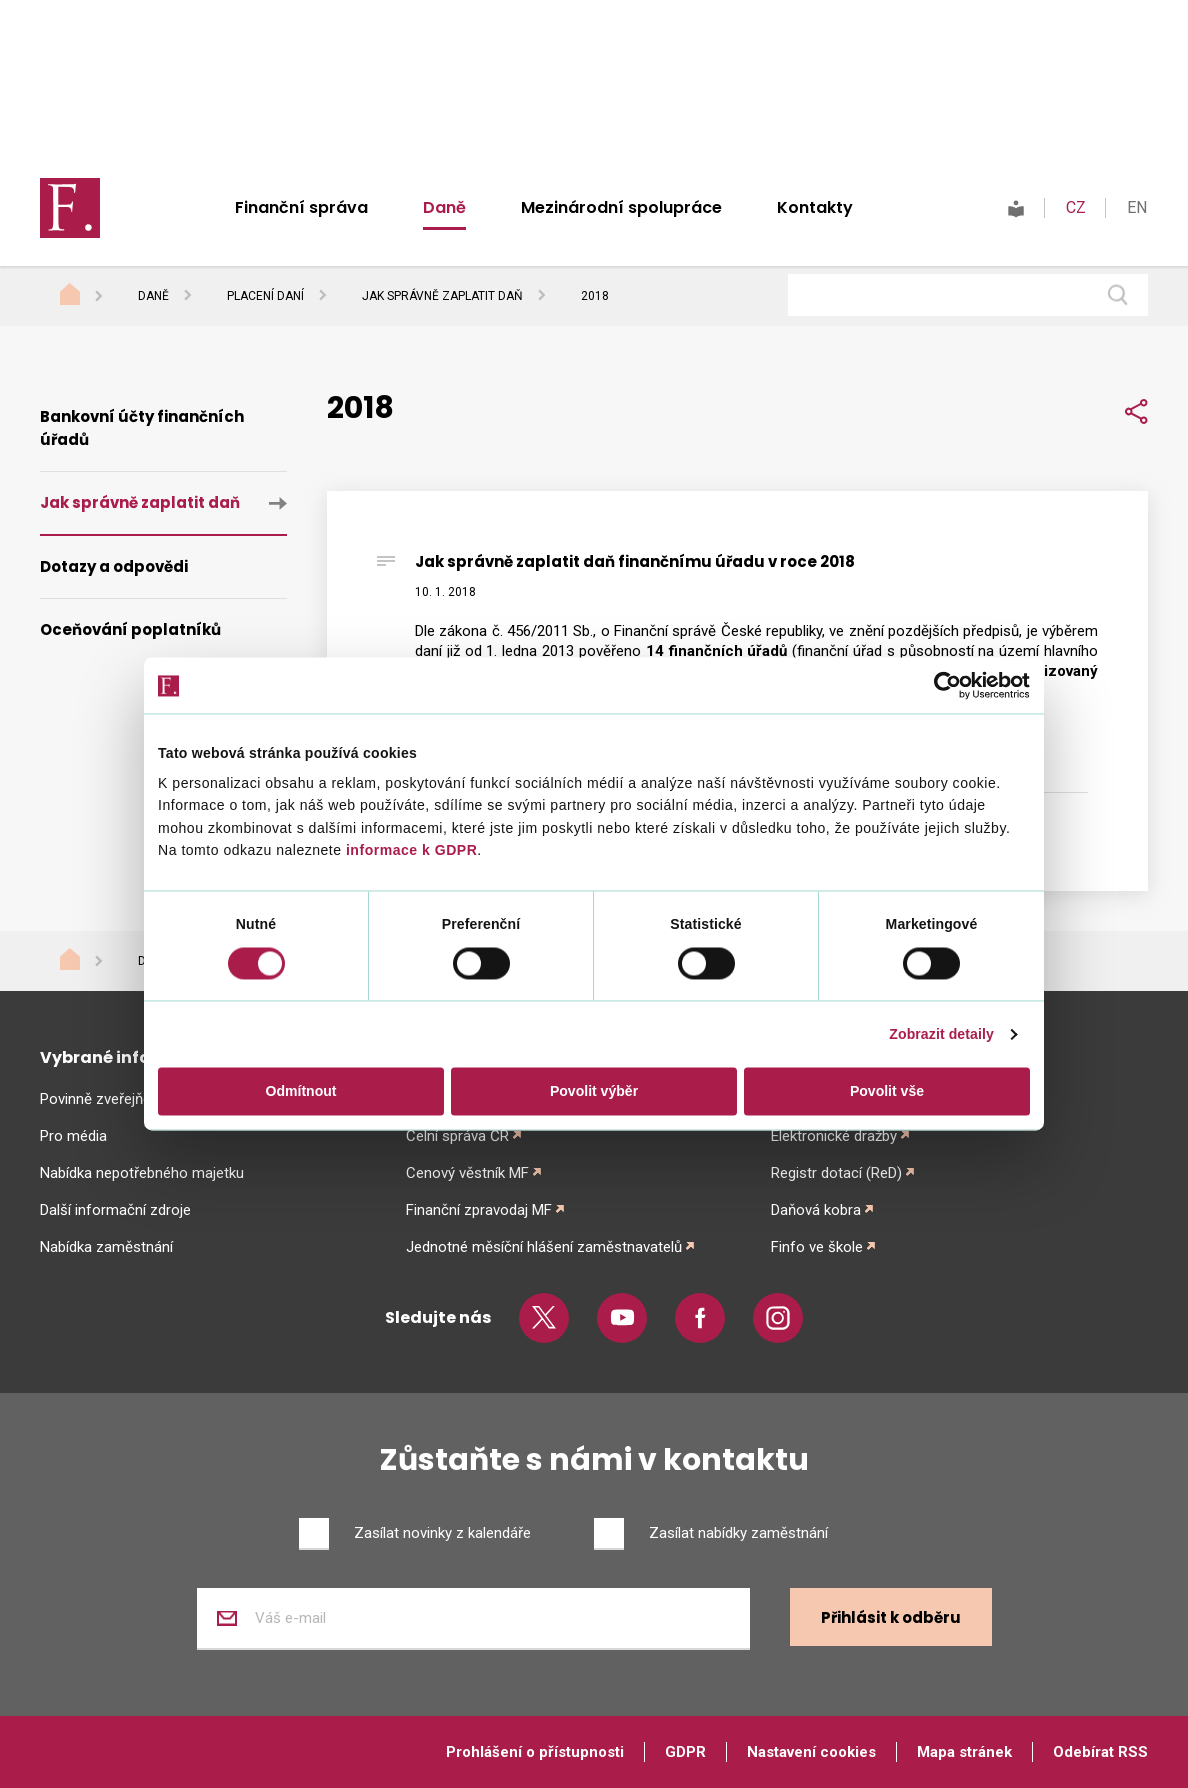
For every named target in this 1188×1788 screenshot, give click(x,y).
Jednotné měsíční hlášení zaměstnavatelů (544, 1247)
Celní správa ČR (457, 1136)
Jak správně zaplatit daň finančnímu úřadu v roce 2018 (635, 561)
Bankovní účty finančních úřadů (142, 428)
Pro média (73, 1136)
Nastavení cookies (811, 1752)
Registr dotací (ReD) (836, 1173)
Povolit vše (887, 1091)
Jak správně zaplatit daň (442, 296)
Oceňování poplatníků (130, 629)
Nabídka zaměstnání (106, 1247)
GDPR (685, 1752)
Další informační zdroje (115, 1210)
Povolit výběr (594, 1091)
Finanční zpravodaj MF (479, 1210)
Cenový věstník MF (467, 1173)
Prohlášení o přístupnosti (535, 1752)
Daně (444, 207)
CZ (1076, 207)
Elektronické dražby (834, 1136)
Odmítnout (301, 1091)
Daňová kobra (816, 1210)
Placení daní (265, 296)
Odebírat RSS (1100, 1752)
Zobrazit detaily (941, 1034)
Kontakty (815, 207)
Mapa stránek (964, 1752)
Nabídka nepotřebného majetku (142, 1173)
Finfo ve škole (817, 1247)
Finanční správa (301, 207)
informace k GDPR (410, 851)
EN (1137, 207)
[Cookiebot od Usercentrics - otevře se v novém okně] (942, 686)
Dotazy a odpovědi (114, 566)
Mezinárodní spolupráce (621, 207)
